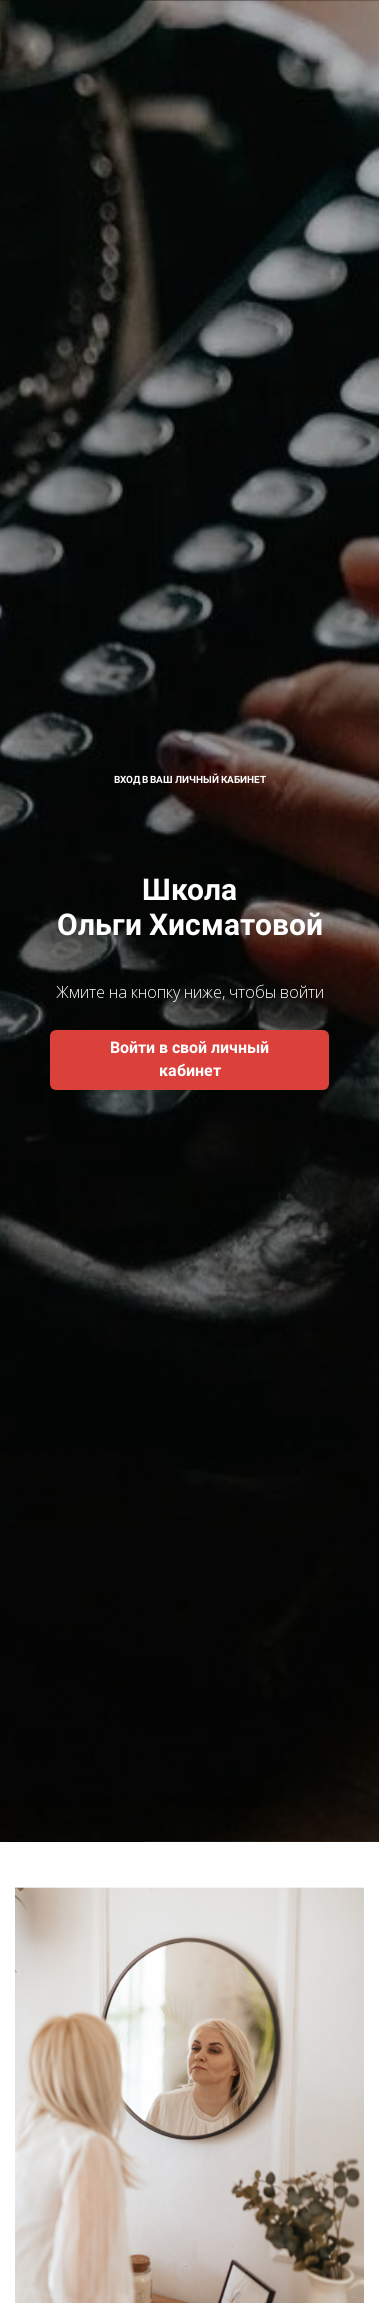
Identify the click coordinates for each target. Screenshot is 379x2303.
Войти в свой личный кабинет (189, 1059)
